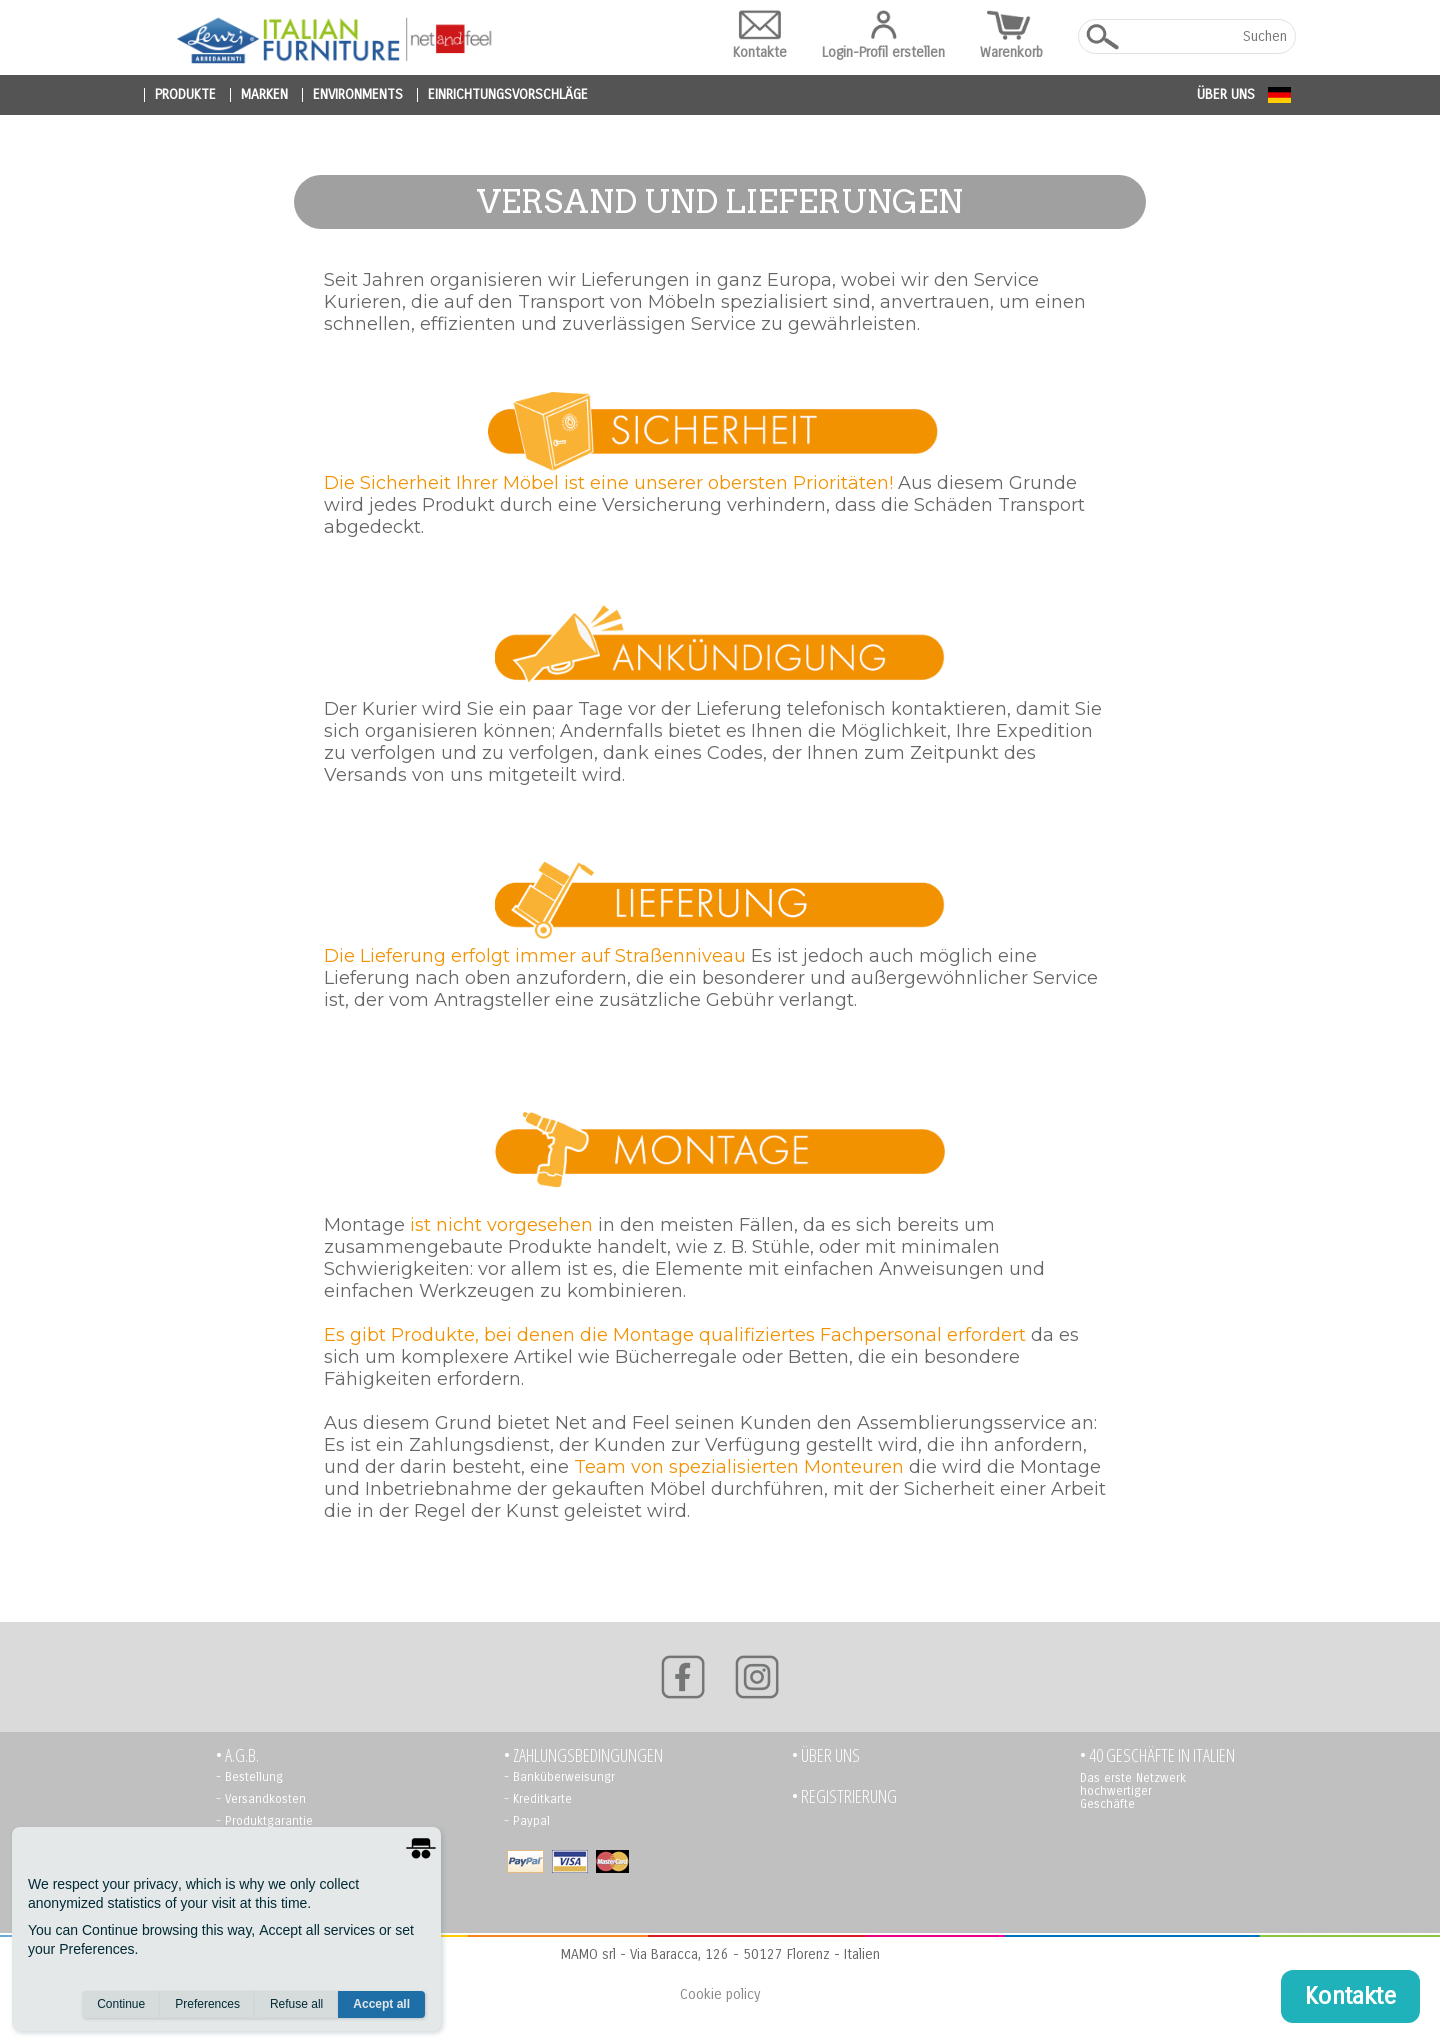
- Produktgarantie (264, 1821)
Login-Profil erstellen (883, 35)
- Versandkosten (261, 1799)
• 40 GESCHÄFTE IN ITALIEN (1157, 1755)
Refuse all (296, 2004)
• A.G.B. (237, 1755)
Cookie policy (720, 1994)
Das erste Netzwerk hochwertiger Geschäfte (1133, 1791)
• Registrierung (844, 1796)
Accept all (381, 2004)
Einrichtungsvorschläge (508, 95)
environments (358, 95)
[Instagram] (757, 1677)
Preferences (207, 2004)
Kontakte (760, 35)
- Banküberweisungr (559, 1777)
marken (264, 95)
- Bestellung (249, 1777)
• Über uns (826, 1755)
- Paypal (527, 1821)
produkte (185, 95)
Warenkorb (1011, 35)
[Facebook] (683, 1677)
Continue (121, 2004)
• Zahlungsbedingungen (583, 1755)
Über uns (1226, 94)
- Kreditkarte (538, 1799)
